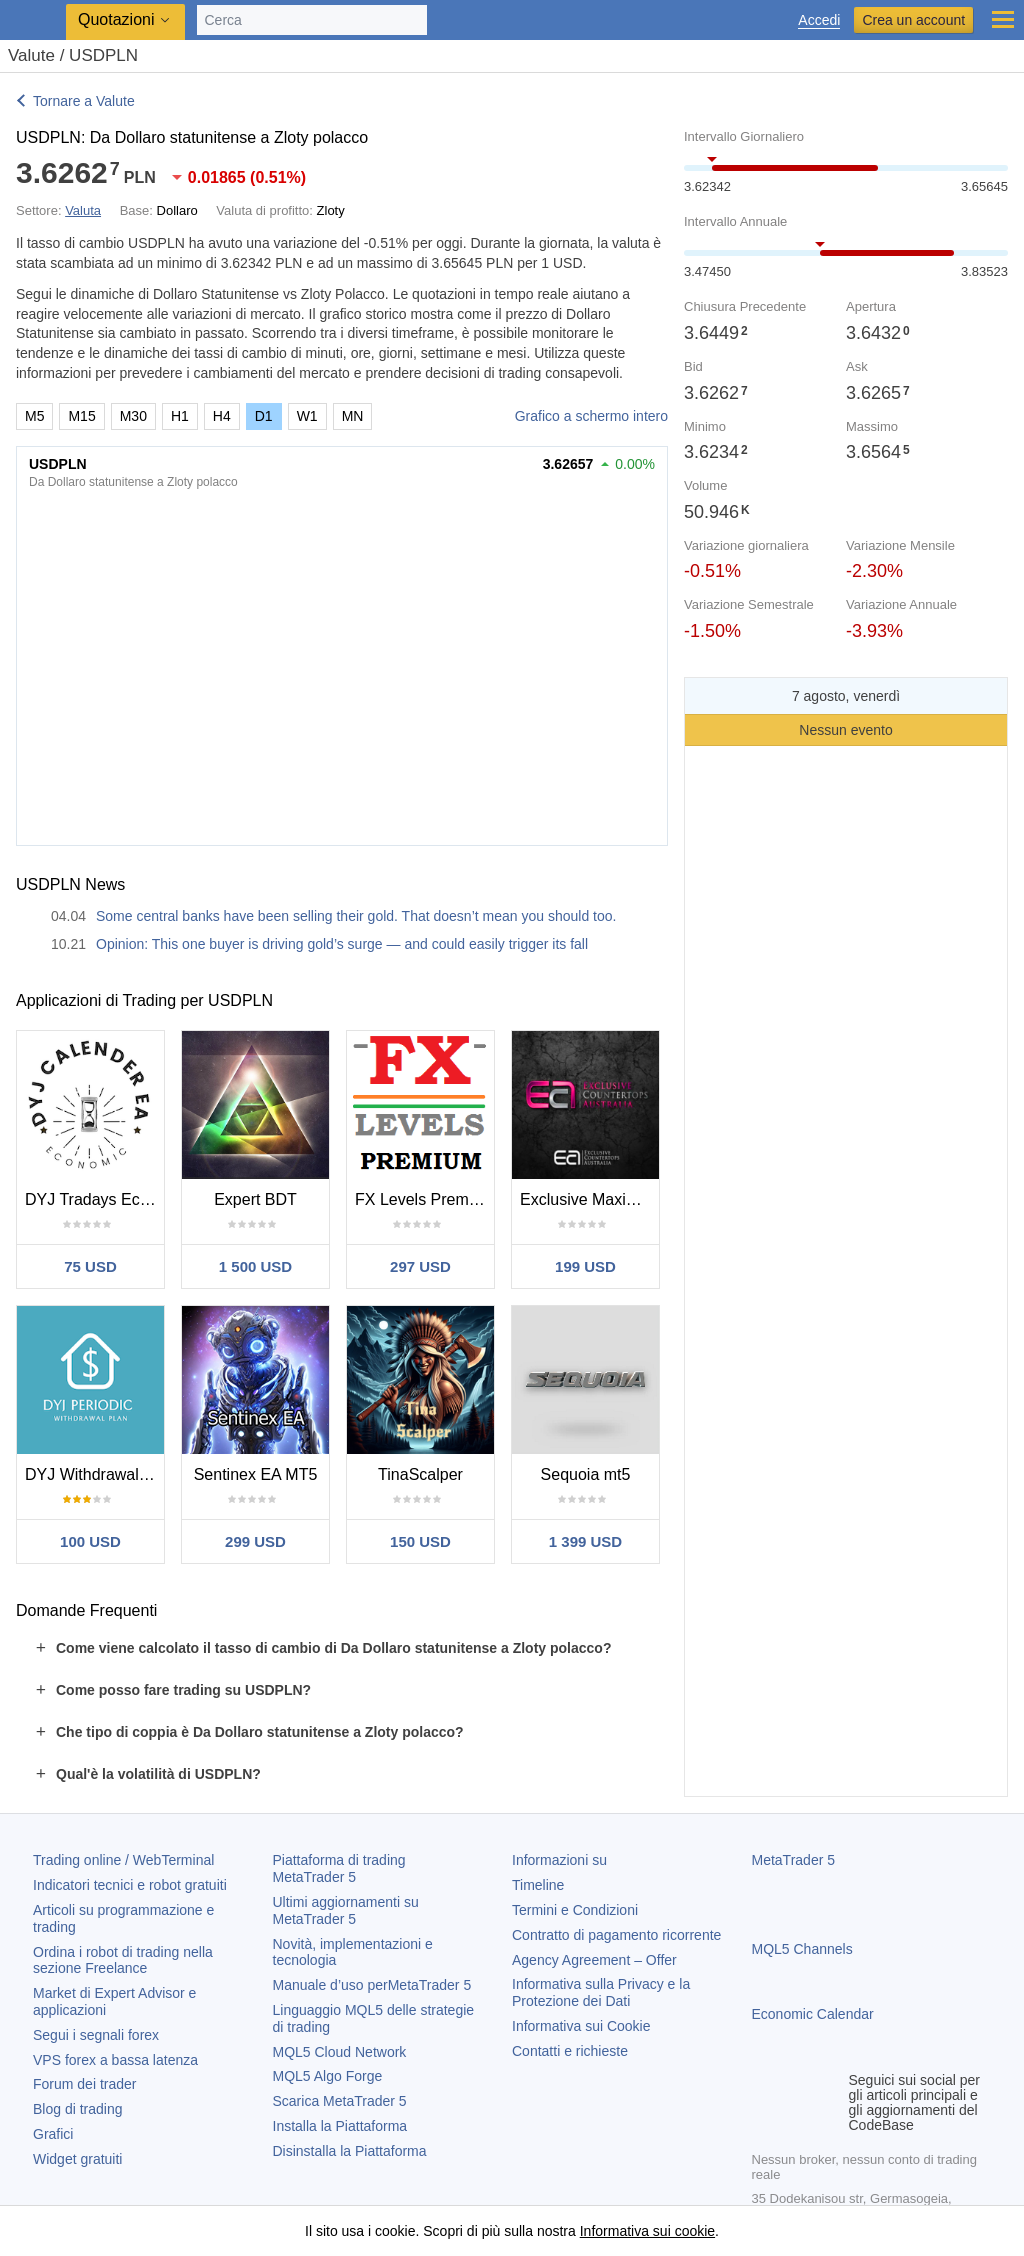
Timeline (538, 1885)
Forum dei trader (84, 2084)
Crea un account (913, 20)
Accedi (819, 20)
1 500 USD (255, 1266)
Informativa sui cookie (647, 2231)
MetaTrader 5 (794, 1860)
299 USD (255, 1541)
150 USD (420, 1541)
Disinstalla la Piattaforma (350, 2151)
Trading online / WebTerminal (123, 1860)
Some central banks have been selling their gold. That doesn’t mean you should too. (356, 916)
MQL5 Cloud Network (340, 2052)
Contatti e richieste (570, 2051)
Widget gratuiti (77, 2159)
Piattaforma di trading (339, 1868)
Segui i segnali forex (96, 2035)
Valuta (83, 210)
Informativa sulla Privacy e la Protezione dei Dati (601, 1992)
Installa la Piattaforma (340, 2126)
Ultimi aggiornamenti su (346, 1910)
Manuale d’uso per (372, 1985)
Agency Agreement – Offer (594, 1960)
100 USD (90, 1541)
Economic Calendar (813, 2014)
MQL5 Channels (802, 1949)
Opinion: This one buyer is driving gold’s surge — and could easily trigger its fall (342, 944)
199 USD (585, 1266)
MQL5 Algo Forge (328, 2076)
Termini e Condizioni (575, 1910)
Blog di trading (78, 2109)
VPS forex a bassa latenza (115, 2060)
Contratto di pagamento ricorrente (616, 1935)
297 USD (420, 1266)
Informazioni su (559, 1860)
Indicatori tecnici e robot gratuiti (130, 1885)
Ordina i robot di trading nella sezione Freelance (123, 1960)
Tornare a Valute (84, 101)
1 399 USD (585, 1541)
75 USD (90, 1266)
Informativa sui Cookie (581, 2026)
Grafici (53, 2134)
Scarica (340, 2101)
